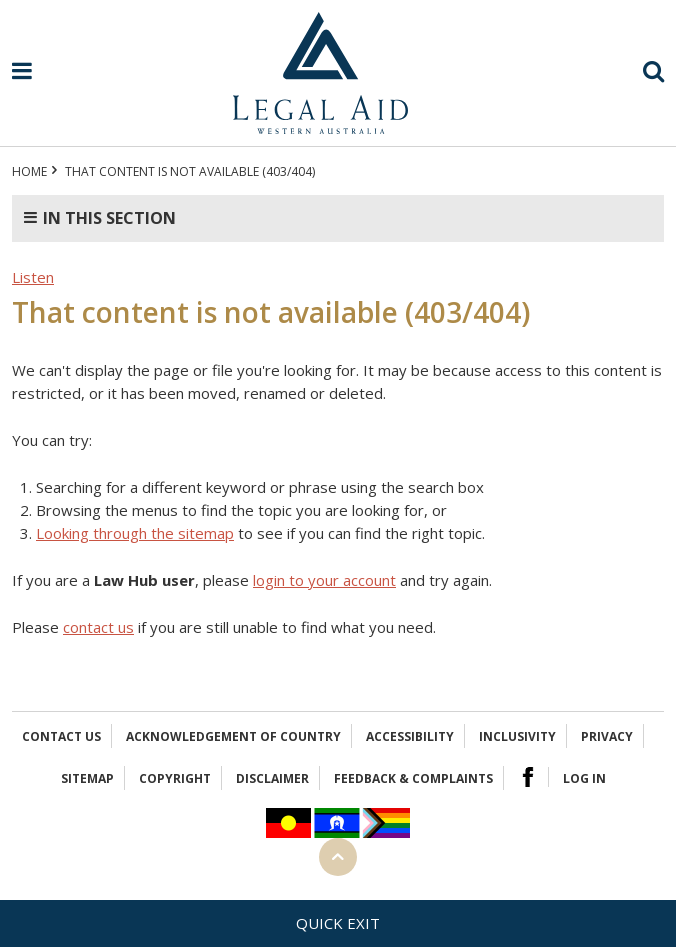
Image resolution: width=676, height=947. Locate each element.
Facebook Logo (528, 777)
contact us (98, 627)
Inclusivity (517, 736)
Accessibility (410, 736)
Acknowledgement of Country (233, 736)
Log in (584, 778)
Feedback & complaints (413, 778)
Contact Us (61, 736)
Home (29, 171)
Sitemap (87, 778)
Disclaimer (272, 778)
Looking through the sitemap (135, 533)
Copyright (175, 778)
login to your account (324, 580)
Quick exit (338, 923)
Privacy (607, 736)
